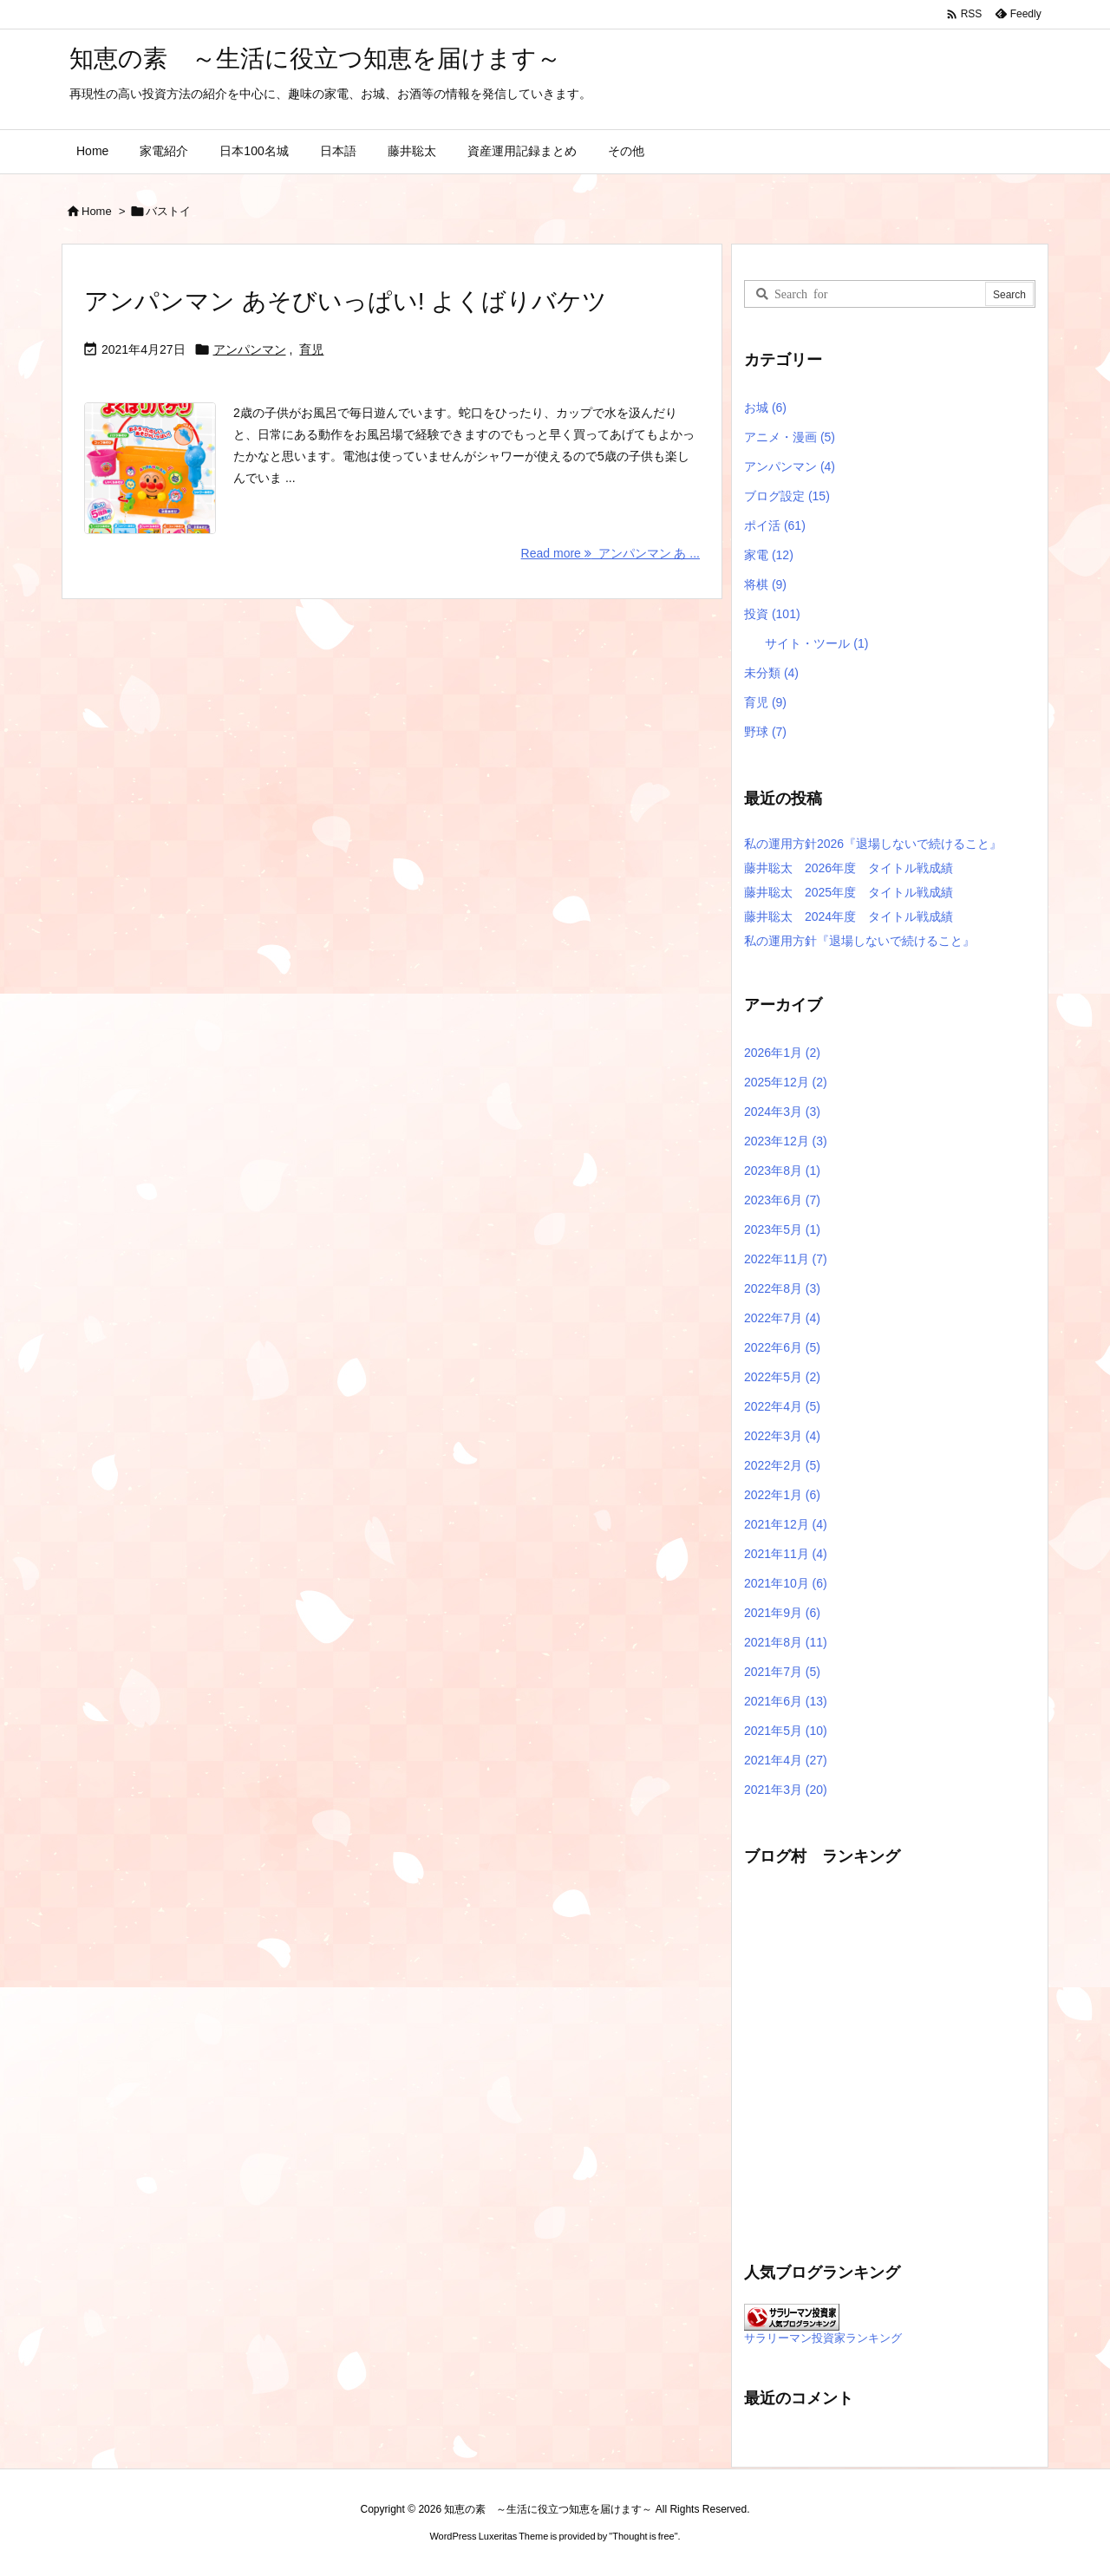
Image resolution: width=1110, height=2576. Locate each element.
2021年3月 (785, 1790)
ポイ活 (775, 525)
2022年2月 (782, 1465)
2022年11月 (785, 1259)
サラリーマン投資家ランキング (823, 2338)
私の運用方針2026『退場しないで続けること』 (873, 844)
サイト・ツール (816, 643)
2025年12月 (785, 1082)
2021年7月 (782, 1672)
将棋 (765, 584)
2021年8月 (785, 1642)
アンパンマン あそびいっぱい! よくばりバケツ (345, 301)
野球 (765, 732)
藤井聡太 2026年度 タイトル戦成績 (848, 868)
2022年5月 (782, 1377)
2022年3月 (782, 1436)
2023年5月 (782, 1229)
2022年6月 (782, 1347)
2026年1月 (782, 1053)
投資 (772, 614)
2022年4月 (782, 1406)
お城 (765, 407)
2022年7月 (782, 1318)
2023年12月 (785, 1141)
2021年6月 (785, 1701)
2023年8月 (782, 1170)
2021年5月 (785, 1731)
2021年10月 (785, 1583)
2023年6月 (782, 1200)
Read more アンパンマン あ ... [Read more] (610, 553)
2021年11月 (785, 1554)
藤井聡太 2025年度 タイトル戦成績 (848, 892)
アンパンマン (249, 349)
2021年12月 (785, 1524)
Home (97, 211)
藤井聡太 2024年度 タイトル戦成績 (848, 916)
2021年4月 (785, 1760)
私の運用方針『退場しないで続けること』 (859, 941)
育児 (311, 349)
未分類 (771, 673)
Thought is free (643, 2536)
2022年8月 (782, 1288)
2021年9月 (782, 1613)
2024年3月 (782, 1111)
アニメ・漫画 (789, 437)
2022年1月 (782, 1495)
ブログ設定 (787, 496)
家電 (768, 555)
